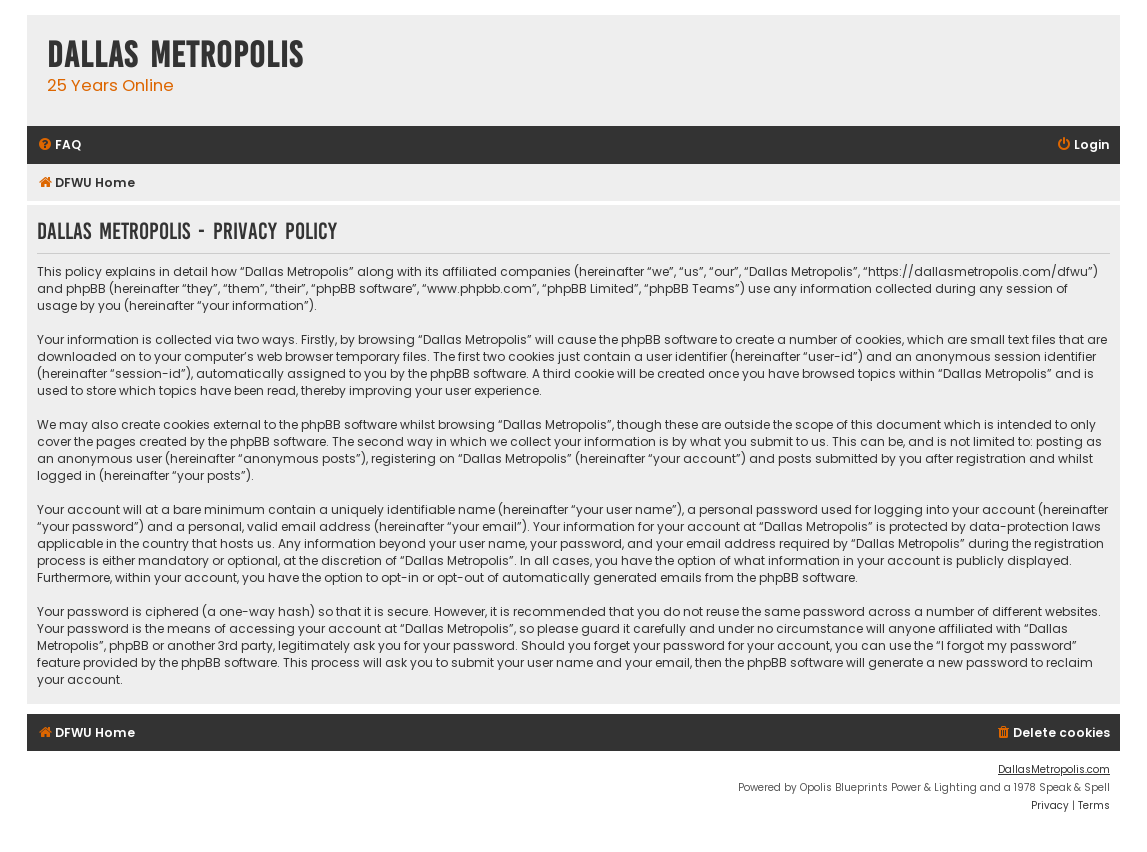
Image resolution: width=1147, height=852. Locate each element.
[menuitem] (59, 145)
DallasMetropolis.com (1054, 769)
